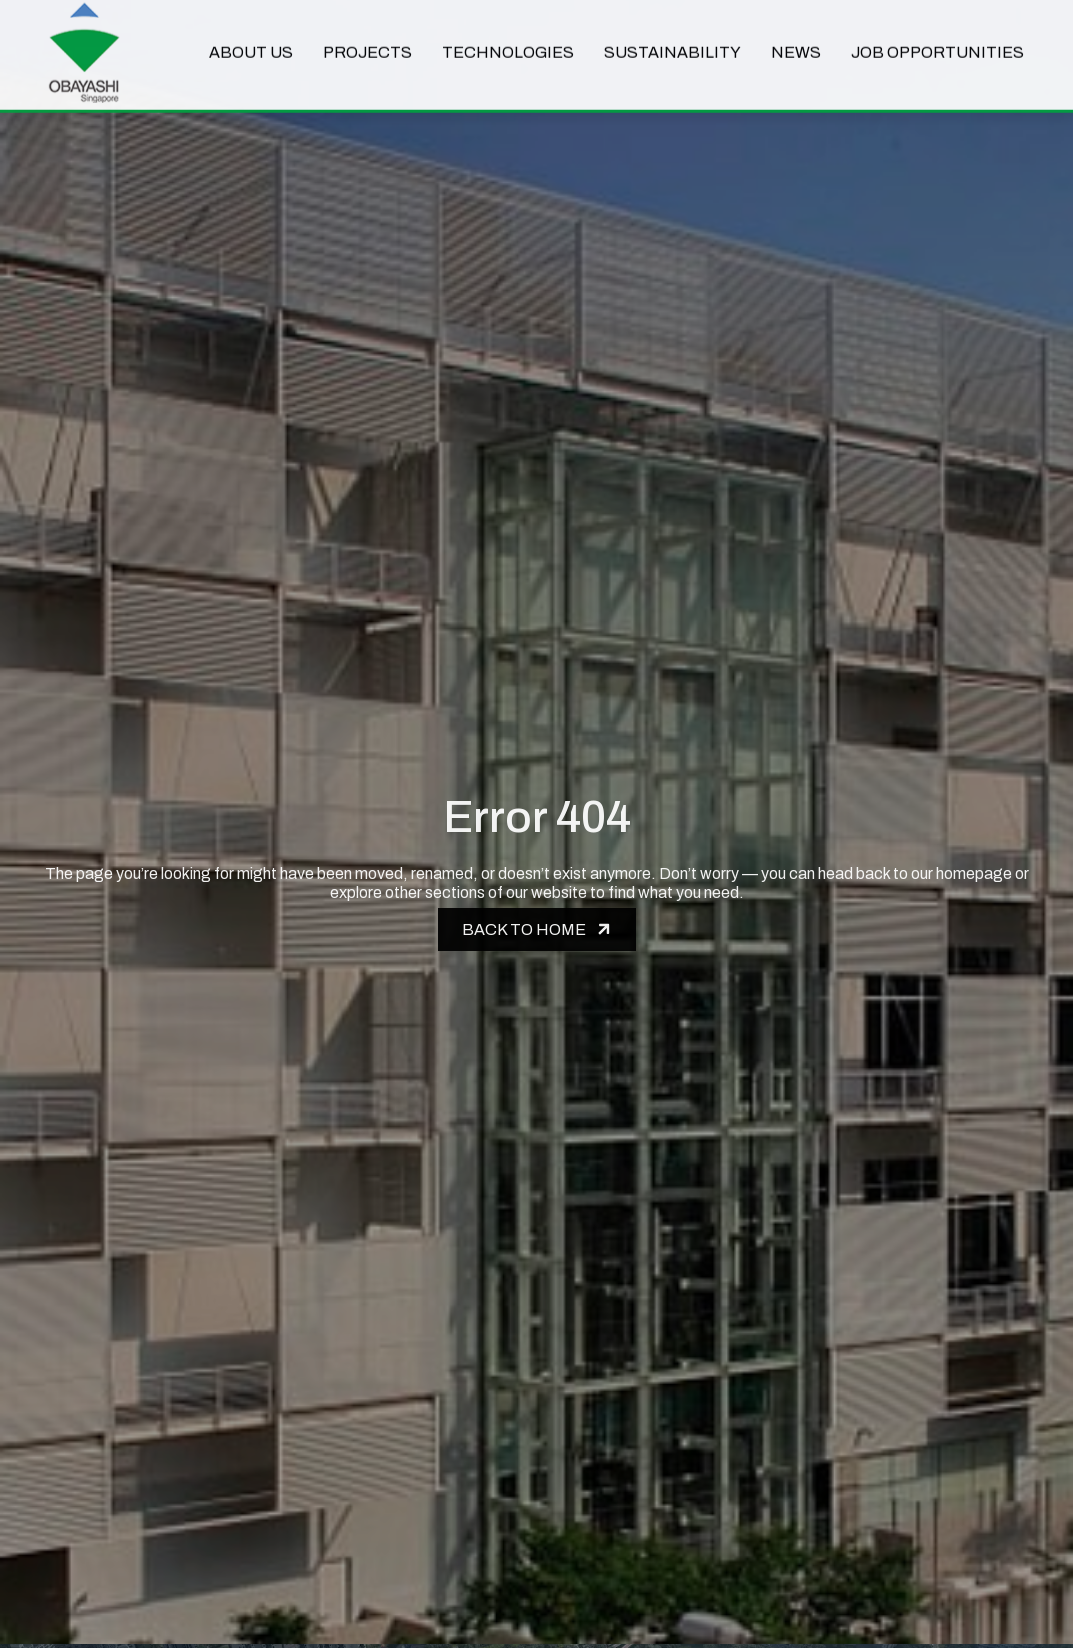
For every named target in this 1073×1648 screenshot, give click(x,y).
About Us (251, 41)
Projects (367, 41)
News (796, 41)
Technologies (508, 41)
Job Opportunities (937, 41)
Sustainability (672, 41)
